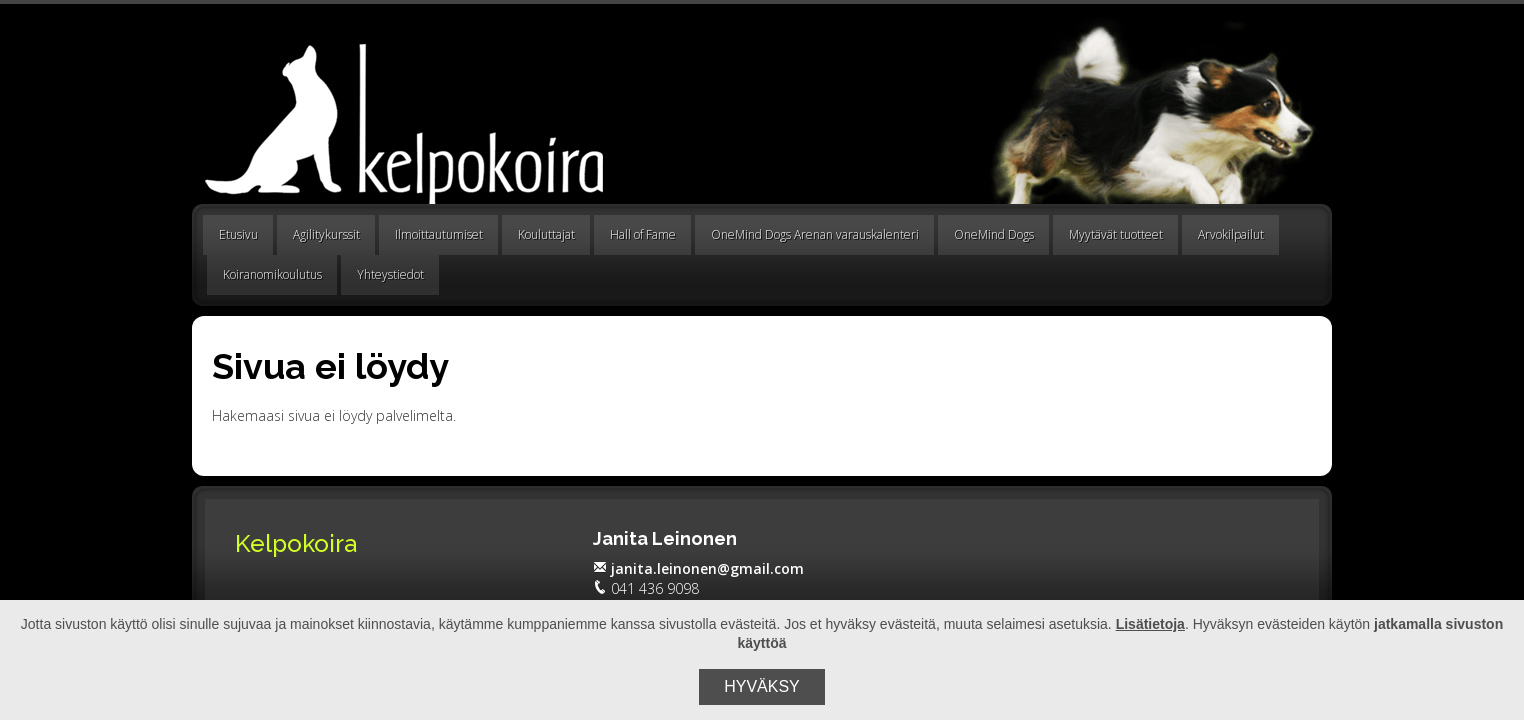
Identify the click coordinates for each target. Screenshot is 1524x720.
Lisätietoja (1150, 624)
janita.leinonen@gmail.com (698, 568)
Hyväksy (762, 686)
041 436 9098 (646, 588)
